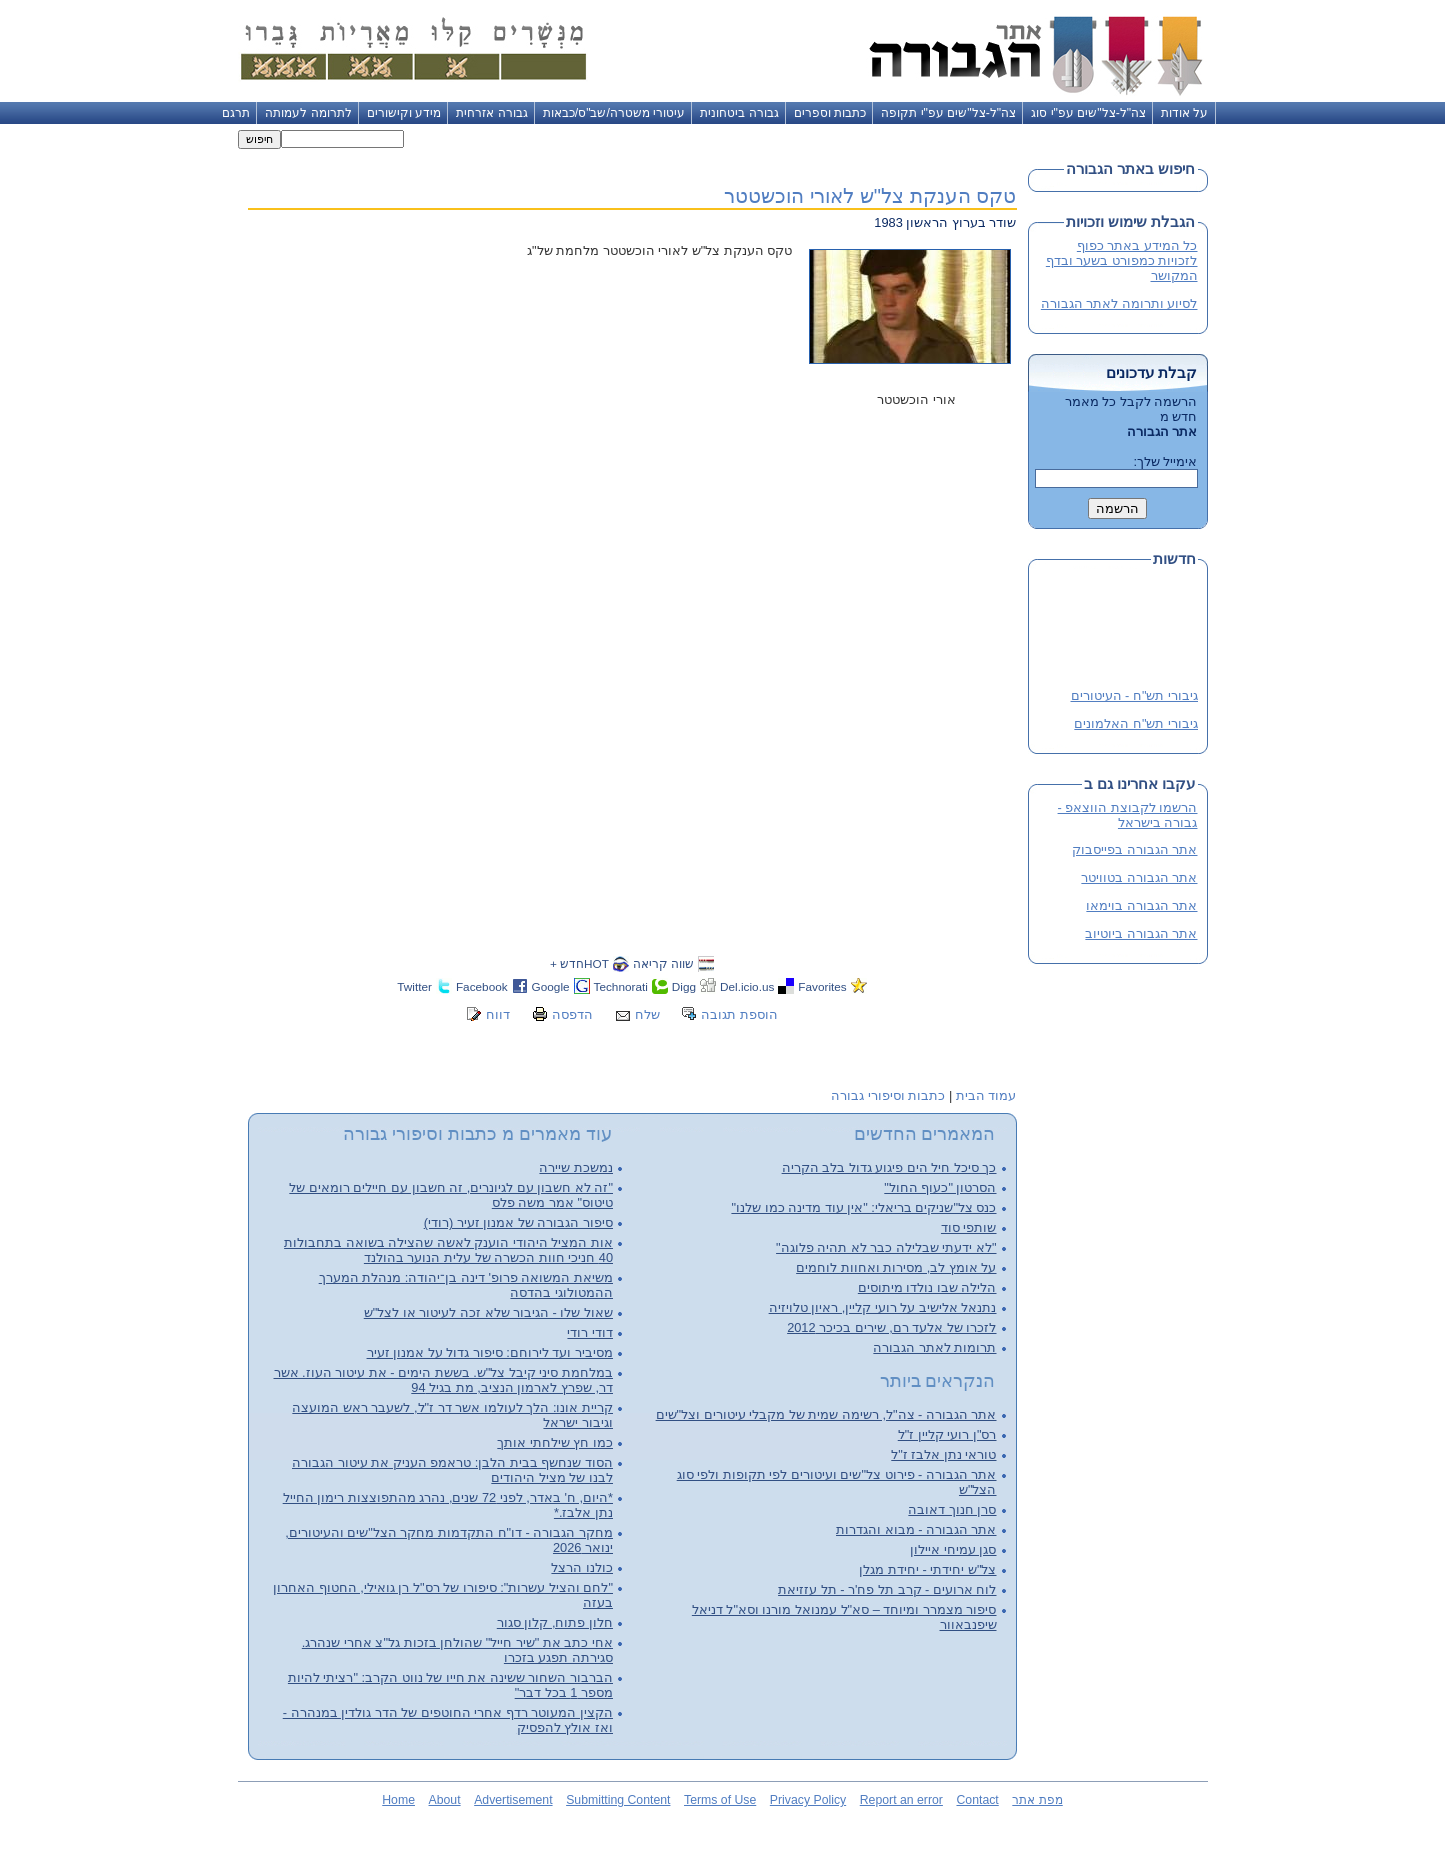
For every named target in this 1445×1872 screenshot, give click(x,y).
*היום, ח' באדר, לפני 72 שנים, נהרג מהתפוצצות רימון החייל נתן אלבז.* (448, 1505)
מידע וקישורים (404, 113)
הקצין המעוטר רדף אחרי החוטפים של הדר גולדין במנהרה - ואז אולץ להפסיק (448, 1720)
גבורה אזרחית (491, 113)
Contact (977, 1800)
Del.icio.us (747, 986)
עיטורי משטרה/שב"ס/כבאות (614, 113)
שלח (647, 1014)
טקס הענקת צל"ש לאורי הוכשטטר (870, 195)
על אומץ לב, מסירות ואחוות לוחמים (896, 1267)
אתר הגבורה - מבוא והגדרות (916, 1529)
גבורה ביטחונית (739, 113)
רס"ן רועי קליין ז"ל (947, 1434)
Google (551, 986)
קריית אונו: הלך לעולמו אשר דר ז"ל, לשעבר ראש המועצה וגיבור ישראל (452, 1415)
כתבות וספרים (830, 113)
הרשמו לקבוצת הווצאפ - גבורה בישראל (1128, 815)
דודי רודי (590, 1332)
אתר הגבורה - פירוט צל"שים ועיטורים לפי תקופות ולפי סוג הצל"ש (837, 1482)
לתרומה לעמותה (308, 113)
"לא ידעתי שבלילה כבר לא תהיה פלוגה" (886, 1247)
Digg (684, 986)
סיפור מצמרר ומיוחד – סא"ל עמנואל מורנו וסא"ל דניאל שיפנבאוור (844, 1617)
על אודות (1184, 113)
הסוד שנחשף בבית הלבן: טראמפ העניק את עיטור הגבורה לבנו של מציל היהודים (452, 1470)
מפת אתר (1037, 1800)
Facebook (482, 986)
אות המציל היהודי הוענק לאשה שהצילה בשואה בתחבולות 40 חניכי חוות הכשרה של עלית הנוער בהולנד (448, 1250)
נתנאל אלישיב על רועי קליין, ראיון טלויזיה (883, 1307)
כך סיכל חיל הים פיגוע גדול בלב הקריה (889, 1167)
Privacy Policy (808, 1800)
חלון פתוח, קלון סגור (555, 1622)
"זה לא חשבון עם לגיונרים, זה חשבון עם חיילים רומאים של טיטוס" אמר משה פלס (451, 1195)
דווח (498, 1014)
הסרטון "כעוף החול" (940, 1187)
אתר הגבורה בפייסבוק (1134, 849)
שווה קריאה (663, 963)
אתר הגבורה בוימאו (1141, 905)
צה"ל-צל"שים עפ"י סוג (1088, 113)
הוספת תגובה (739, 1014)
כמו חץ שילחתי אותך (555, 1442)
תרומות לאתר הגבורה (934, 1347)
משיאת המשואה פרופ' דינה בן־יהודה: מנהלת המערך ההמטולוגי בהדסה (466, 1285)
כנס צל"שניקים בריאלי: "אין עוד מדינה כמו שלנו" (863, 1207)
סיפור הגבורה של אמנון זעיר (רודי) (518, 1222)
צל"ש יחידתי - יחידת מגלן (927, 1569)
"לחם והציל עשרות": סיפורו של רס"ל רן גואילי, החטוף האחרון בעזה (443, 1595)
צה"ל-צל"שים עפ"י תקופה (948, 113)
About (445, 1800)
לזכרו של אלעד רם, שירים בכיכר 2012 (891, 1327)
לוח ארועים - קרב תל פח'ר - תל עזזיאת (887, 1589)
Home (398, 1800)
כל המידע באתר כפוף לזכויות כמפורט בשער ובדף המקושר (1122, 260)
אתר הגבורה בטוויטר (1139, 877)
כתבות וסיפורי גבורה (888, 1095)
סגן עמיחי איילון (953, 1549)
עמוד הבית (986, 1095)
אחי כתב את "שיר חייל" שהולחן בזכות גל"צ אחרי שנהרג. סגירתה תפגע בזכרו (457, 1650)
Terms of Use (720, 1800)
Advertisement (513, 1800)
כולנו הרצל (582, 1567)
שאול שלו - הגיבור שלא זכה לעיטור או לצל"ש (488, 1312)
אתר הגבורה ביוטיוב (1141, 933)
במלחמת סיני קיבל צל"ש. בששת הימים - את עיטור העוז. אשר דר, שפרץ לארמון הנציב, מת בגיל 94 (443, 1380)
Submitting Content (618, 1800)
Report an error (901, 1800)
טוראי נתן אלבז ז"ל (943, 1454)
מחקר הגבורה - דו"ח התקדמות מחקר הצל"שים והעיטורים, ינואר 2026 (449, 1540)
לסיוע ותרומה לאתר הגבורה (1119, 303)
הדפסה (572, 1014)
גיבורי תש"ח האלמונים (1136, 725)
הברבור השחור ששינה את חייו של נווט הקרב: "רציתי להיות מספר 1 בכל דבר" (450, 1685)
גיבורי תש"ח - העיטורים (1133, 697)
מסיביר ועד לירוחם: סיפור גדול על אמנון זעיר (490, 1352)
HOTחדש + (579, 963)
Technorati (621, 986)
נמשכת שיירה (576, 1167)
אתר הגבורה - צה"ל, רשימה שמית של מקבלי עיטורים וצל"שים (826, 1414)
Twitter (414, 986)
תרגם (236, 113)
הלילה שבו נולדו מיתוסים (927, 1287)
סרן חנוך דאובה (952, 1509)
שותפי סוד (969, 1227)
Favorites (822, 986)
